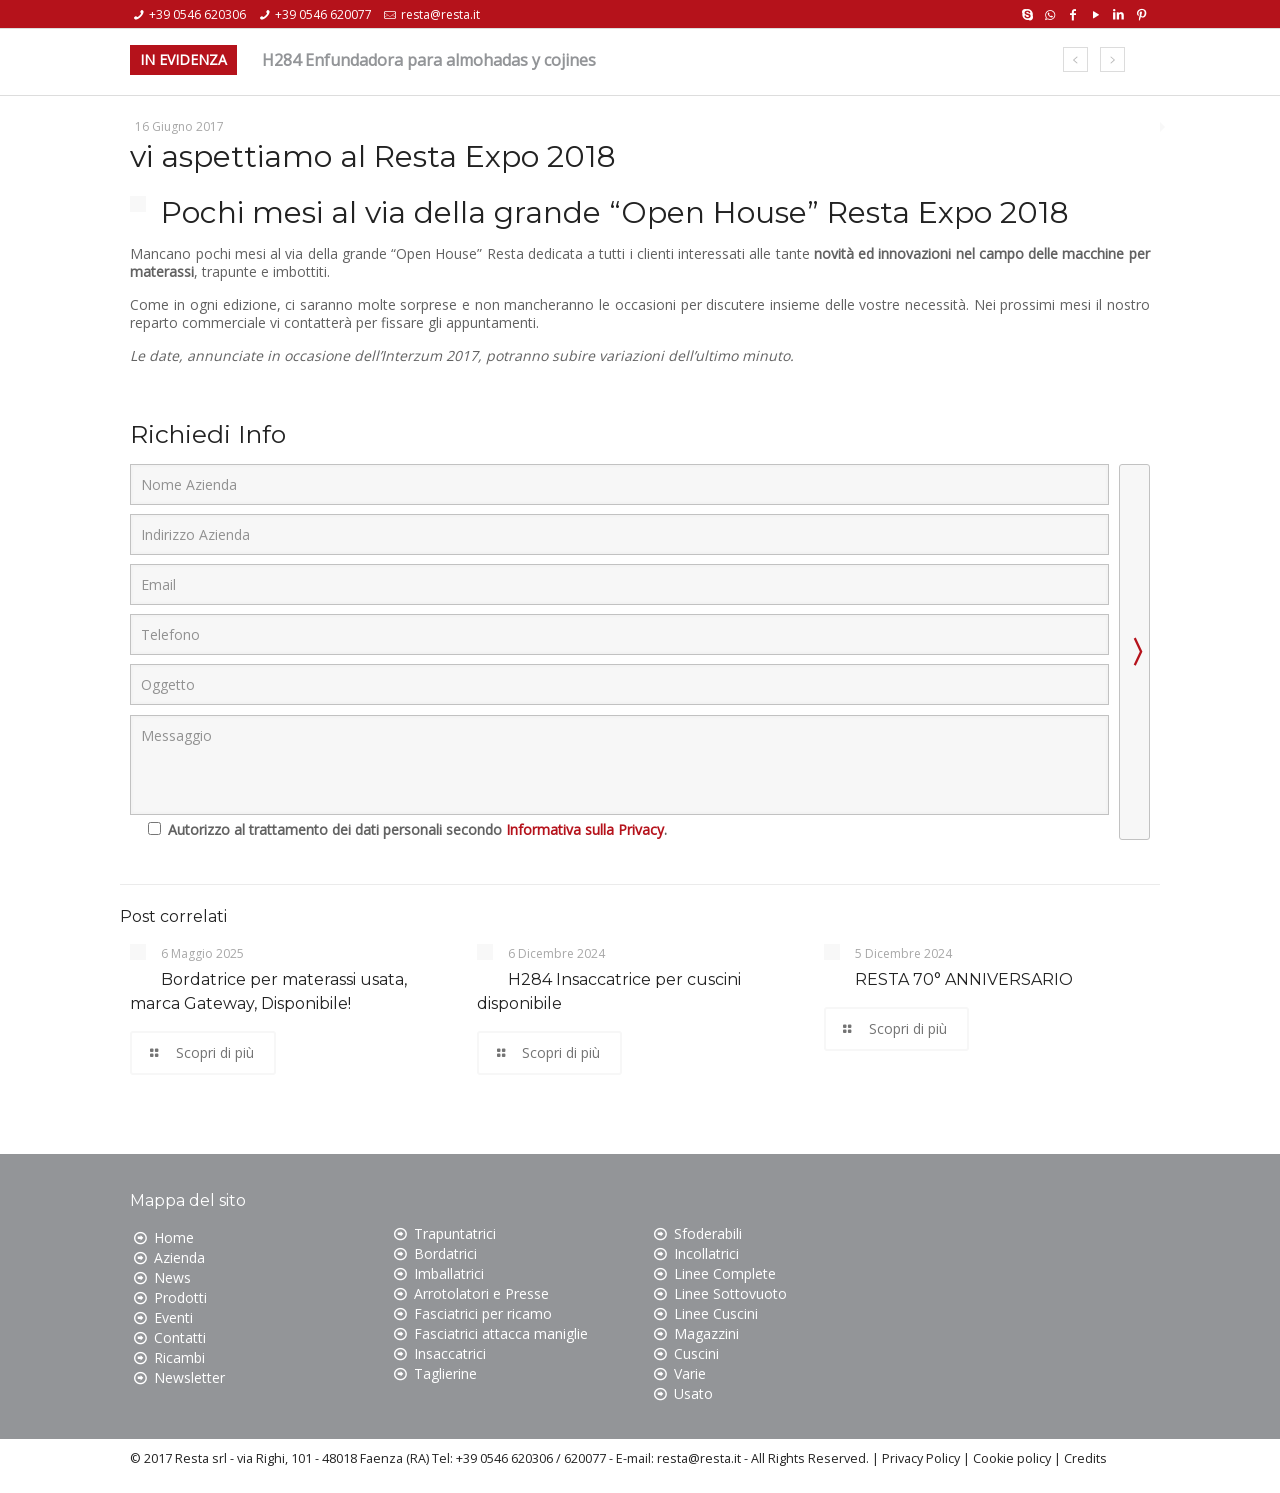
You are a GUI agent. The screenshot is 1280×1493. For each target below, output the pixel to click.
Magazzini (706, 1333)
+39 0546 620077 (323, 14)
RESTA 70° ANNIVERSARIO (964, 979)
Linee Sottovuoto (730, 1293)
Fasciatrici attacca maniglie (501, 1333)
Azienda (179, 1257)
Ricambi (179, 1357)
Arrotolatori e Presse (481, 1293)
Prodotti (180, 1297)
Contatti (180, 1337)
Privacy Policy (921, 1458)
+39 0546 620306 (197, 14)
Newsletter (189, 1377)
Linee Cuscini (716, 1313)
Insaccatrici (450, 1353)
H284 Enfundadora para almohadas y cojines (429, 60)
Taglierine (445, 1373)
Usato (693, 1393)
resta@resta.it (440, 14)
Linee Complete (725, 1273)
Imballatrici (449, 1273)
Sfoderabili (708, 1233)
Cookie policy (1012, 1458)
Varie (690, 1373)
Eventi (173, 1317)
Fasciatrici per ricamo (483, 1313)
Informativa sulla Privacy (585, 829)
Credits (1085, 1458)
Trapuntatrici (455, 1233)
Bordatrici (445, 1253)
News (172, 1277)
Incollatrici (706, 1253)
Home (174, 1237)
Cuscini (696, 1353)
